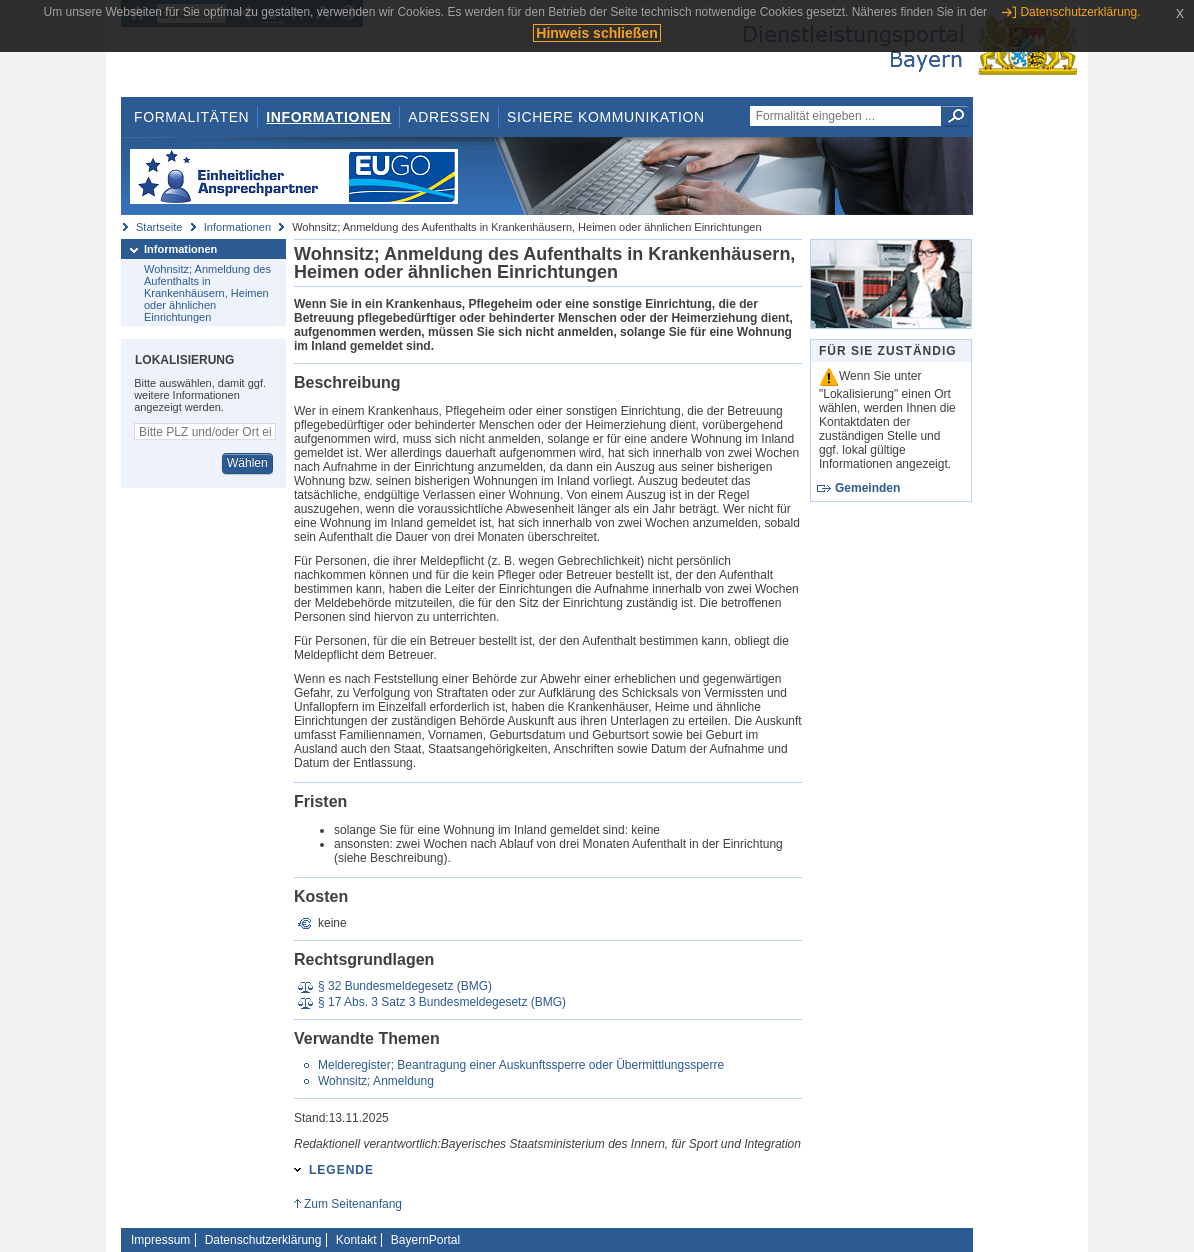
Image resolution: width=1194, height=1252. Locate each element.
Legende (341, 1170)
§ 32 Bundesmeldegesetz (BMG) (405, 986)
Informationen (328, 117)
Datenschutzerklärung (263, 1240)
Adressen (449, 117)
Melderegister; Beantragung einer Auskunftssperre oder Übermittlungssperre (521, 1065)
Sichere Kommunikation (606, 117)
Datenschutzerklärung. (1080, 12)
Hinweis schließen (596, 33)
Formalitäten (191, 117)
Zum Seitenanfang (353, 1204)
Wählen (247, 463)
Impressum (160, 1240)
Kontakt (356, 1240)
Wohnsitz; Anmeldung (376, 1081)
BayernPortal (425, 1240)
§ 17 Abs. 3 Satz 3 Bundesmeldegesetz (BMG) (442, 1002)
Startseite (159, 227)
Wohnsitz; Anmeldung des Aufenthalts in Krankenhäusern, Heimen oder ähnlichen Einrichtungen (207, 293)
